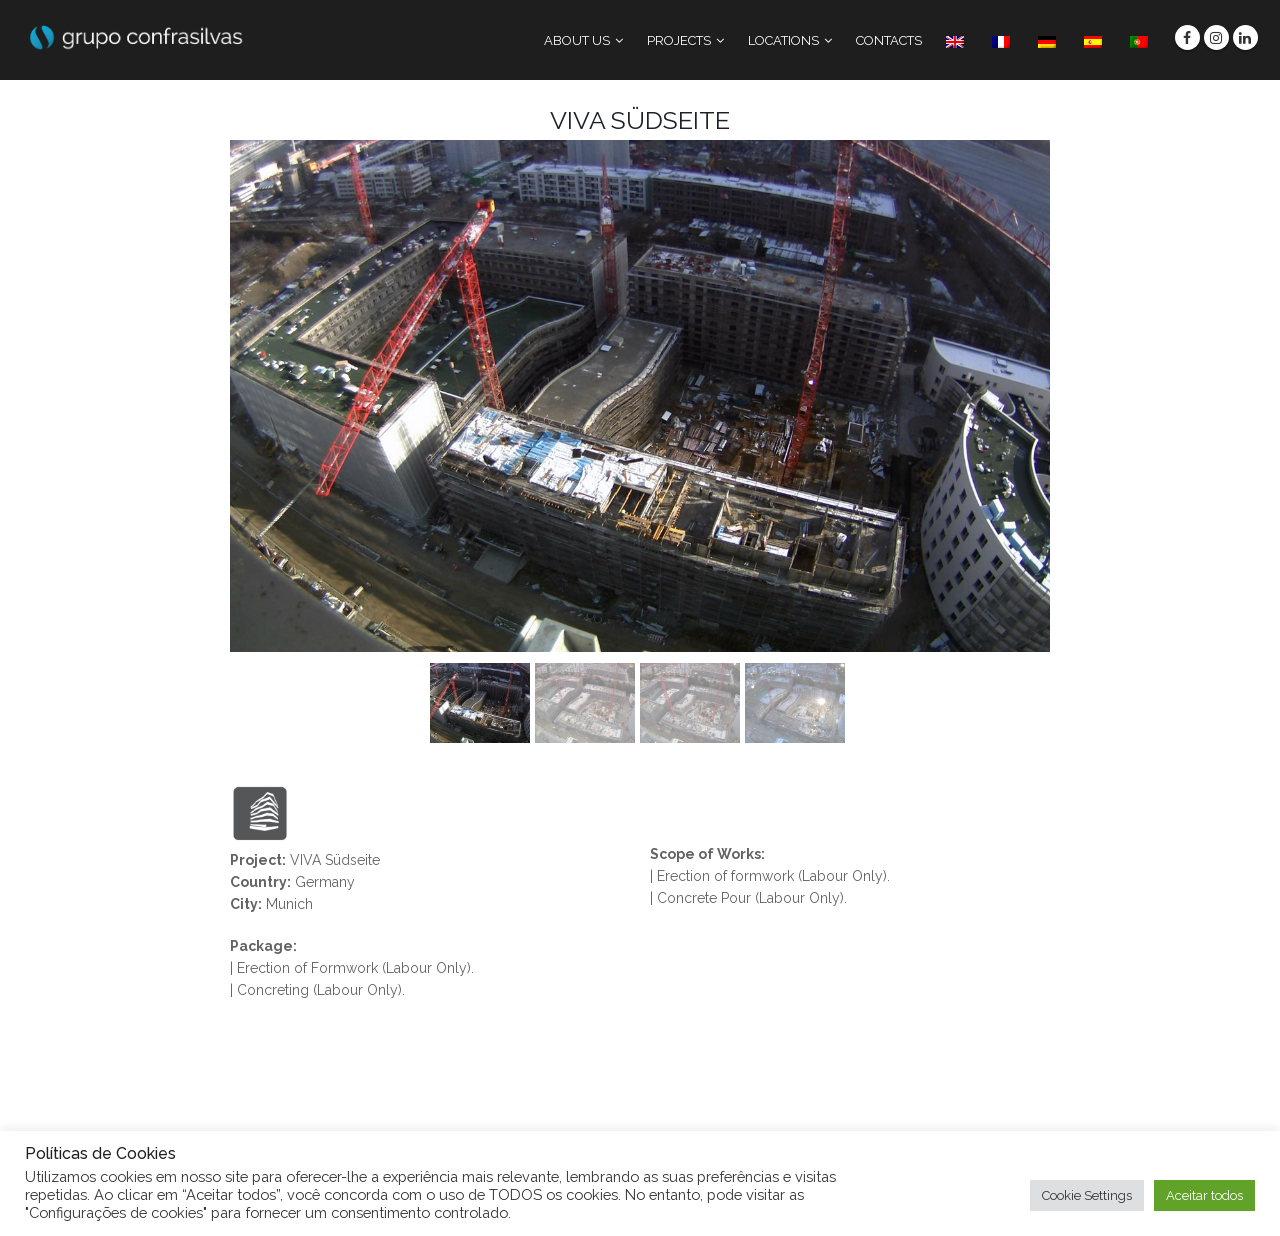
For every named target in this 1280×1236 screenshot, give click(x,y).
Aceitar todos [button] (1204, 1195)
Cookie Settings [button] (1087, 1195)
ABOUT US (577, 40)
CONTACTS (889, 40)
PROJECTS (679, 40)
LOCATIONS (783, 40)
